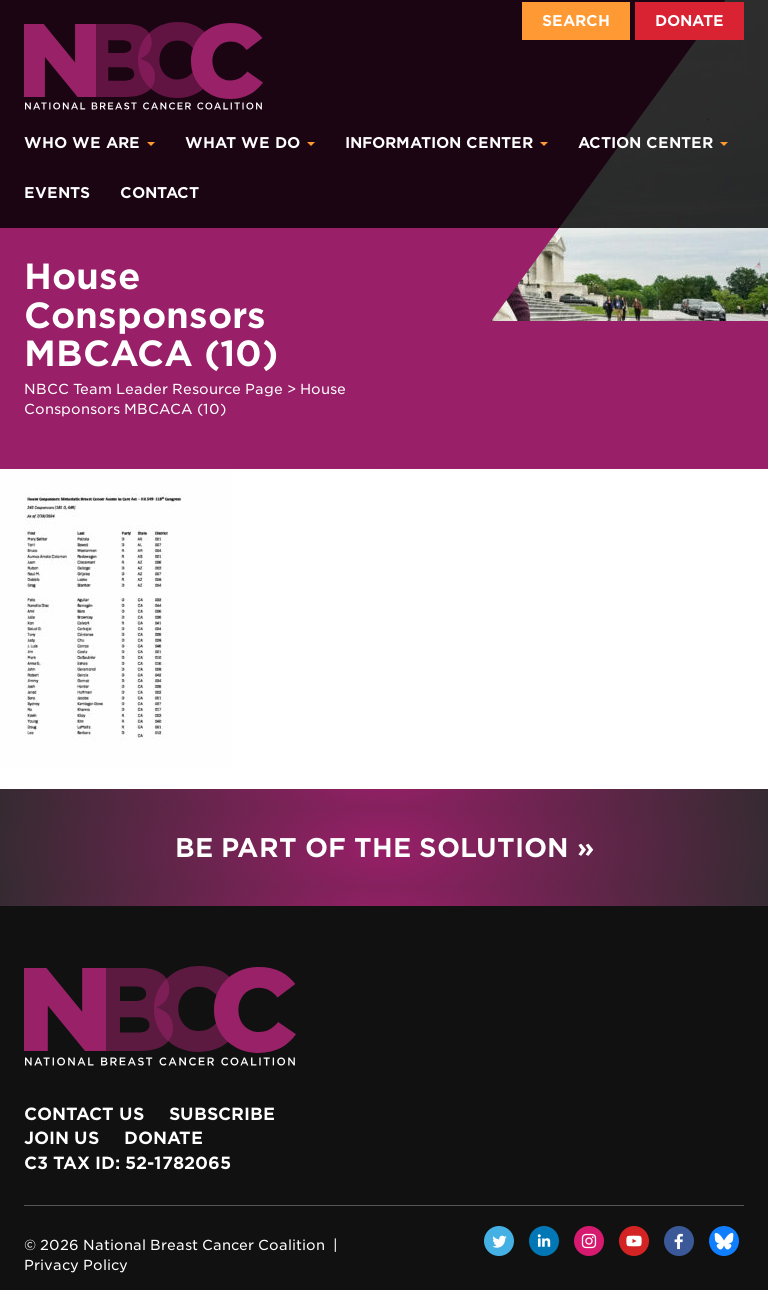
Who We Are (89, 143)
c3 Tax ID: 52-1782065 (127, 1163)
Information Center (446, 143)
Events (57, 193)
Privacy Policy (76, 1265)
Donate (689, 21)
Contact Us (84, 1114)
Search (576, 21)
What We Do (250, 143)
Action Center (653, 143)
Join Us (61, 1138)
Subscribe (222, 1114)
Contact (159, 193)
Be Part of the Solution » (384, 847)
